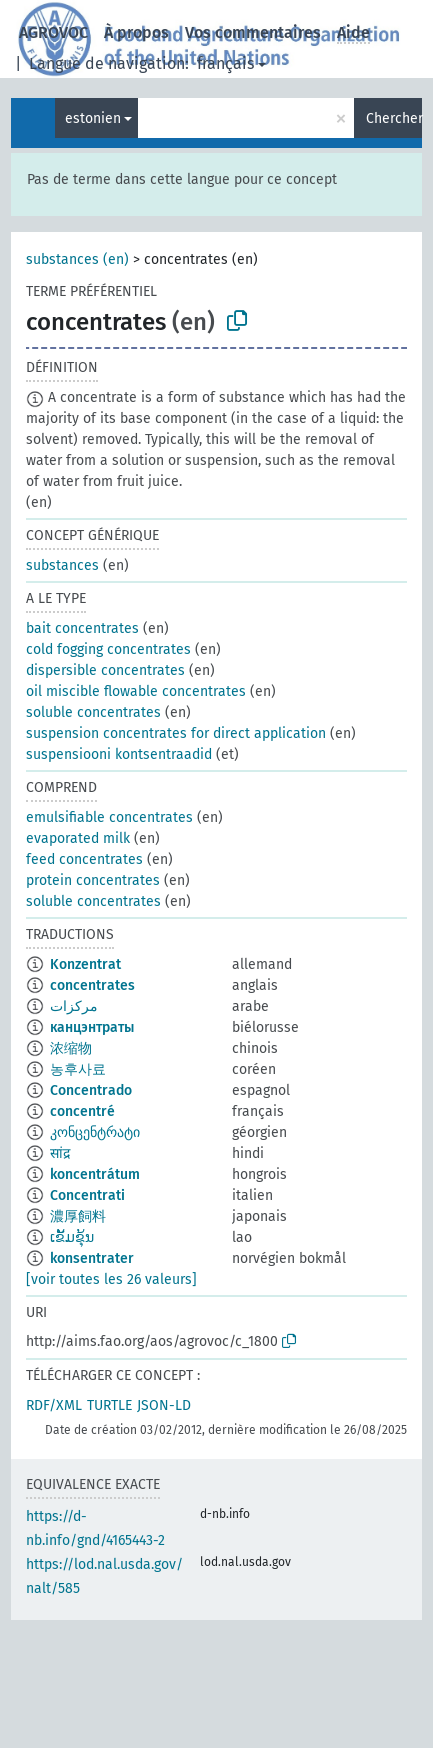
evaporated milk (78, 838)
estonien (93, 118)
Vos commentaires (253, 32)
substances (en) (77, 259)
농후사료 (78, 1069)
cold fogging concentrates (108, 649)
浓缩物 (71, 1048)
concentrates (92, 985)
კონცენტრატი (95, 1132)
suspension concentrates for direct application (176, 733)
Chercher (394, 118)
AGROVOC (53, 32)
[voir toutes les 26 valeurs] (111, 1279)
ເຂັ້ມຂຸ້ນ (72, 1237)
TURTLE (109, 1405)
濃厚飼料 (78, 1216)
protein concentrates (93, 880)
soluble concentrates (93, 712)
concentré (82, 1111)
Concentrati (87, 1195)
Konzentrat (85, 964)
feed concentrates (84, 859)
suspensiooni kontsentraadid (119, 754)
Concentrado (91, 1090)
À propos (136, 32)
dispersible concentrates (105, 670)
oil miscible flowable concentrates (136, 691)
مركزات (74, 1006)
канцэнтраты (92, 1027)
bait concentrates (82, 628)
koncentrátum (95, 1174)
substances (62, 565)
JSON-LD (164, 1405)
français (225, 63)
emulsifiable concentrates (109, 817)
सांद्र (60, 1153)
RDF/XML (54, 1405)
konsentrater (92, 1258)
